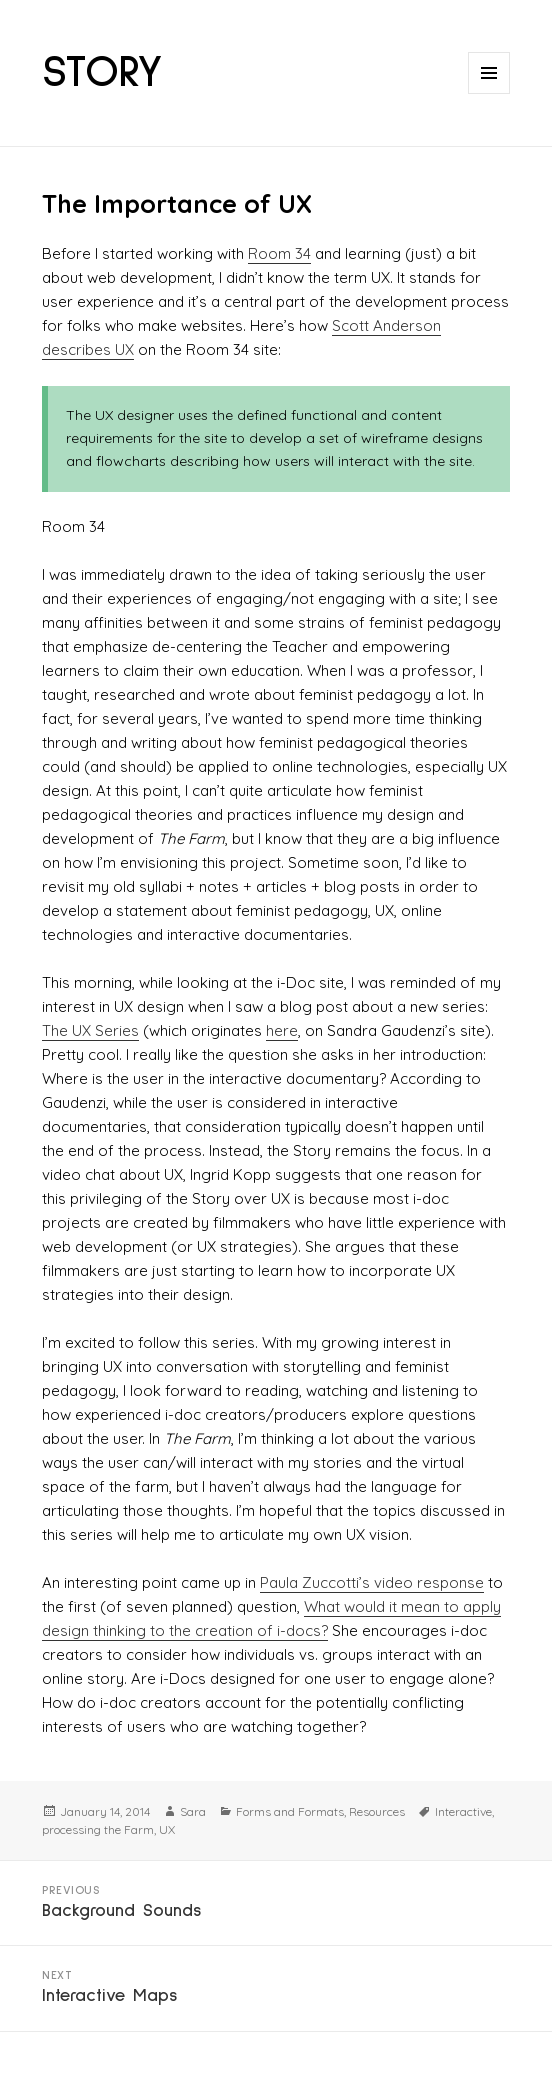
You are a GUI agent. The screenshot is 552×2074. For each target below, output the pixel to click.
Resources (377, 1811)
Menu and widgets (489, 93)
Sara (193, 1811)
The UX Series (90, 1030)
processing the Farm (98, 1829)
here (282, 1030)
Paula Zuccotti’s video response (372, 1582)
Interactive (463, 1811)
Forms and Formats (290, 1811)
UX (167, 1829)
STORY (102, 72)
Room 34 (279, 253)
